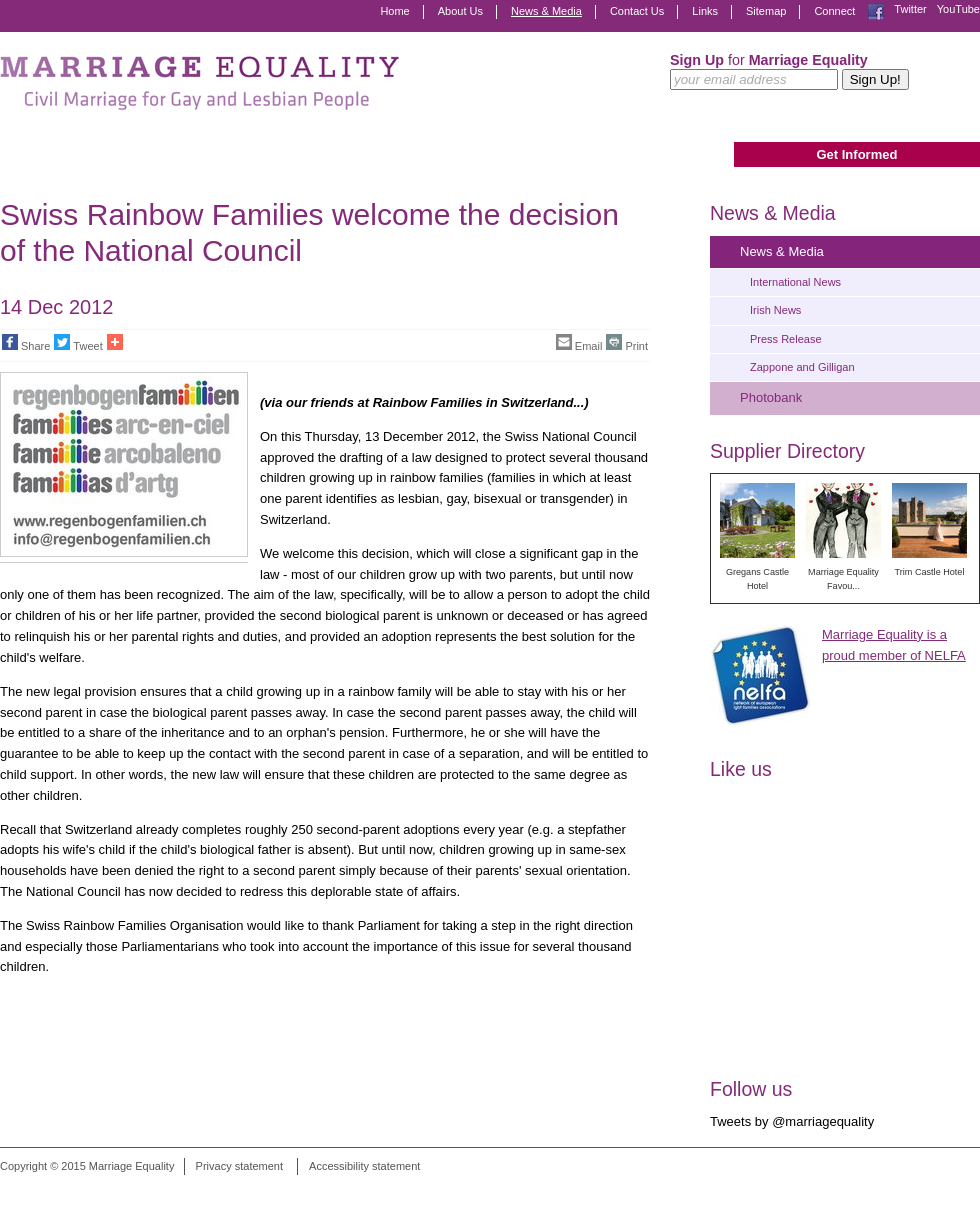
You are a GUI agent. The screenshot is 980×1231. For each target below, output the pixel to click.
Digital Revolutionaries (934, 1193)
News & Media (546, 11)
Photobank (771, 397)
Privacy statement (239, 1166)
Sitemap (766, 11)
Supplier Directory (787, 451)
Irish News (775, 310)
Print (627, 343)
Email (579, 343)
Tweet (78, 343)
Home (394, 11)
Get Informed (856, 154)
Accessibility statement (364, 1166)
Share (26, 343)
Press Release (786, 339)
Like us (741, 769)
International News (795, 282)
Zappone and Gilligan (802, 367)
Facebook (876, 12)
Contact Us (637, 11)
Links (705, 11)
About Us (460, 11)
